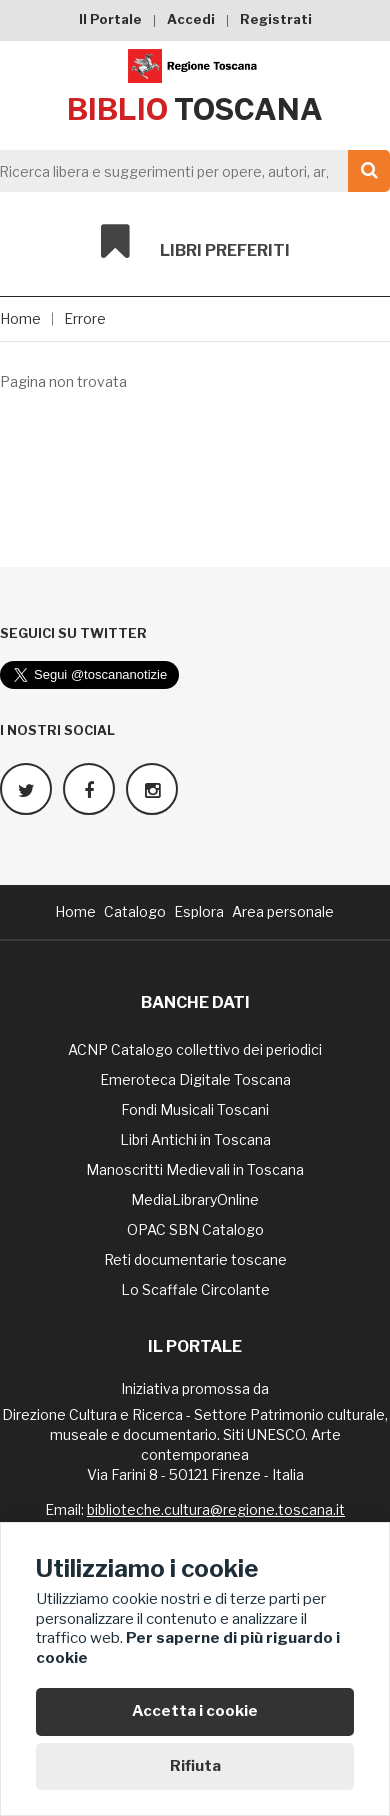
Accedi (191, 19)
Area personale (283, 911)
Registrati (276, 19)
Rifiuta (195, 1766)
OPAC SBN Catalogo (195, 1229)
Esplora (199, 911)
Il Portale (110, 19)
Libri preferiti (195, 242)
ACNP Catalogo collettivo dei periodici (195, 1049)
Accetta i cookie (195, 1711)
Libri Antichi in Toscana (195, 1139)
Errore (85, 318)
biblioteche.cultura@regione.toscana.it (216, 1509)
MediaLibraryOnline (195, 1199)
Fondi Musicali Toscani (195, 1109)
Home (20, 318)
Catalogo (135, 911)
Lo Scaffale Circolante (195, 1289)
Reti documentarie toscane (195, 1259)
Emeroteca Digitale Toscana (195, 1079)
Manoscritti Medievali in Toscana (195, 1169)
